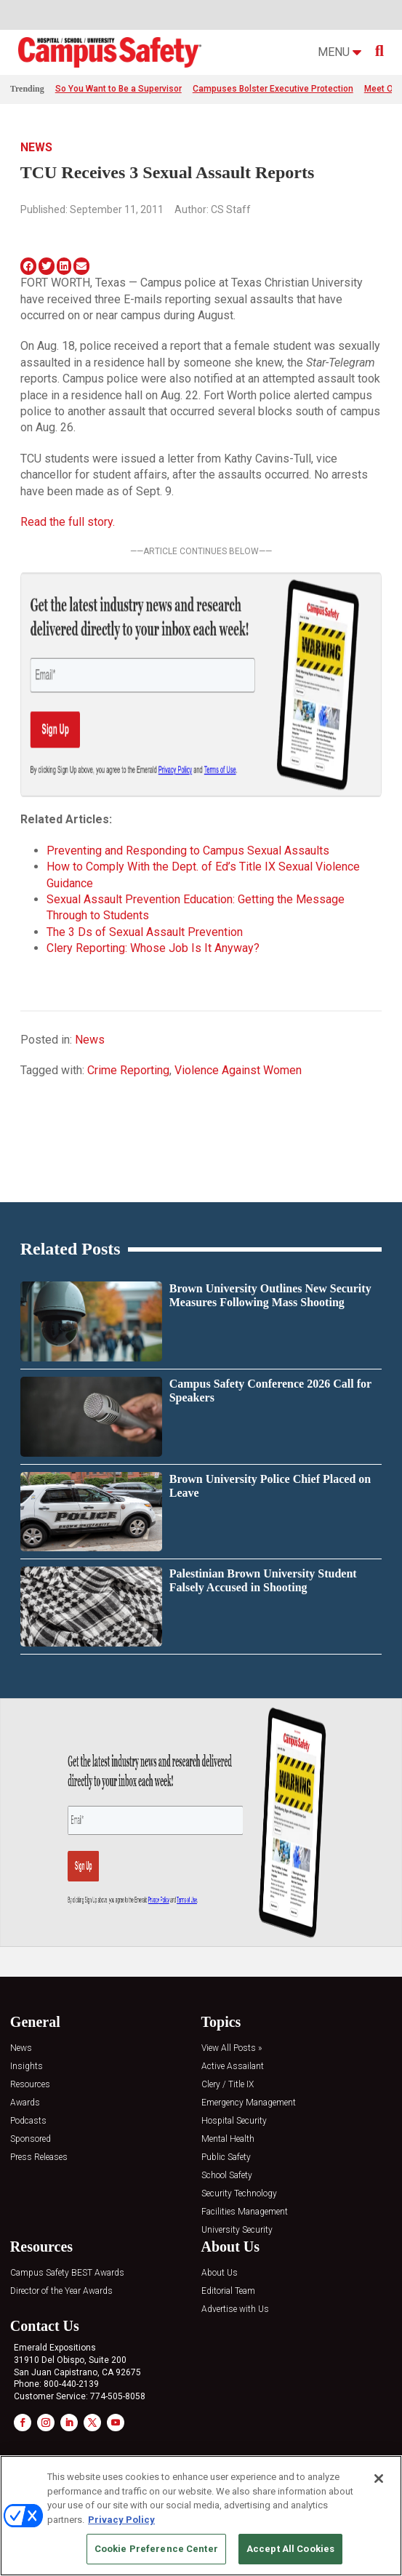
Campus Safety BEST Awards (67, 2273)
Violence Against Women (238, 1070)
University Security (237, 2230)
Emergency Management (248, 2103)
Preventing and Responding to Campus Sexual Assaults (188, 850)
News (36, 147)
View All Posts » (231, 2048)
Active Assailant (232, 2066)
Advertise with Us (235, 2309)
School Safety (226, 2175)
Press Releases (39, 2157)
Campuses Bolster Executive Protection (273, 89)
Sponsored (30, 2139)
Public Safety (226, 2157)
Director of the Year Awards (61, 2291)
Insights (26, 2066)
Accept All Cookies (290, 2548)
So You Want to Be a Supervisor (118, 89)
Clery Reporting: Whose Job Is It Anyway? (153, 948)
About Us (219, 2273)
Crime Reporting (128, 1070)
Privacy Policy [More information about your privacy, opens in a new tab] (121, 2519)
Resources (30, 2084)
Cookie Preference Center (156, 2548)
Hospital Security (234, 2121)
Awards (25, 2103)
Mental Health (227, 2139)
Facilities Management (244, 2212)
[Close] (379, 2479)
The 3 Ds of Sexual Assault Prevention (145, 932)
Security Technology (239, 2194)
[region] (201, 2515)
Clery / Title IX (227, 2084)
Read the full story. (67, 522)
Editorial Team (228, 2291)
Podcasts (28, 2121)
